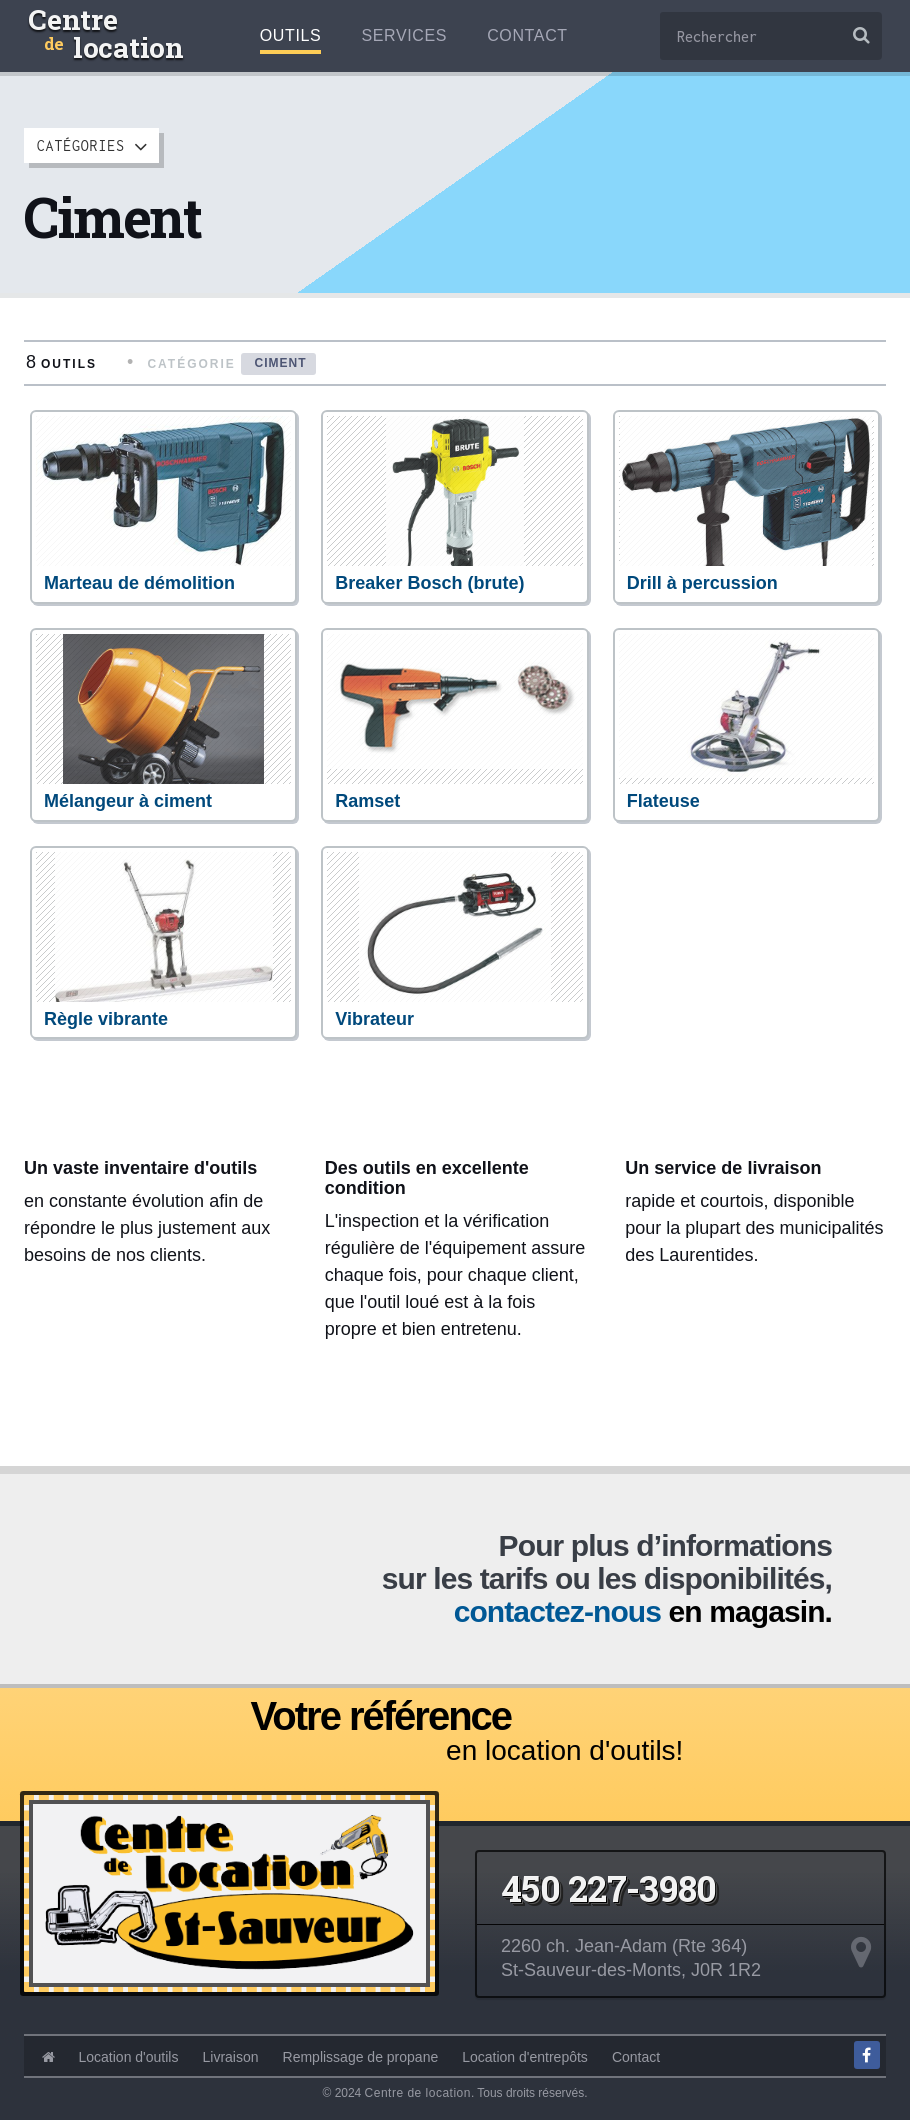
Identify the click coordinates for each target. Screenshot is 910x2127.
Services (404, 35)
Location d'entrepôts (525, 2063)
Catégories (92, 145)
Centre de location (418, 2099)
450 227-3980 (608, 1894)
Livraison (231, 2063)
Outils (291, 35)
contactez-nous (557, 1618)
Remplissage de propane (361, 2063)
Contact (527, 35)
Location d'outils (129, 2063)
